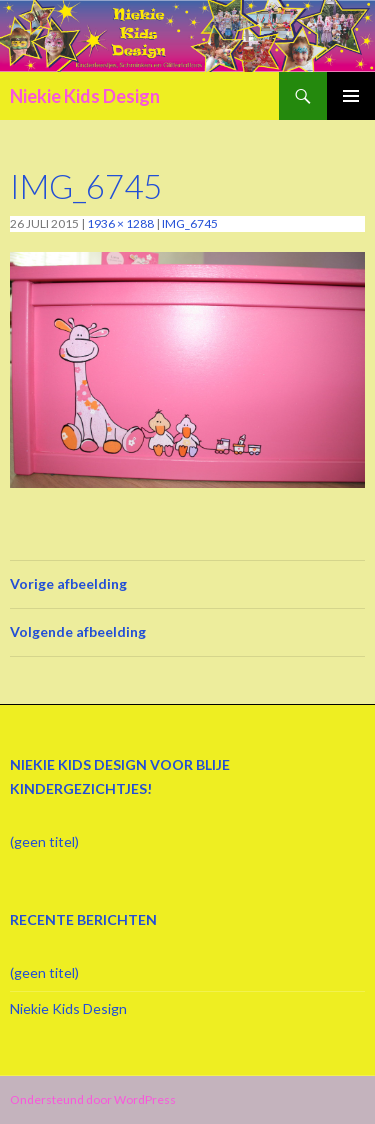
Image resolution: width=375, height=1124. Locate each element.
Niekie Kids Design (85, 96)
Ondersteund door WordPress (93, 1099)
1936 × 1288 (120, 223)
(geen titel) (44, 841)
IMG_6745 (190, 223)
